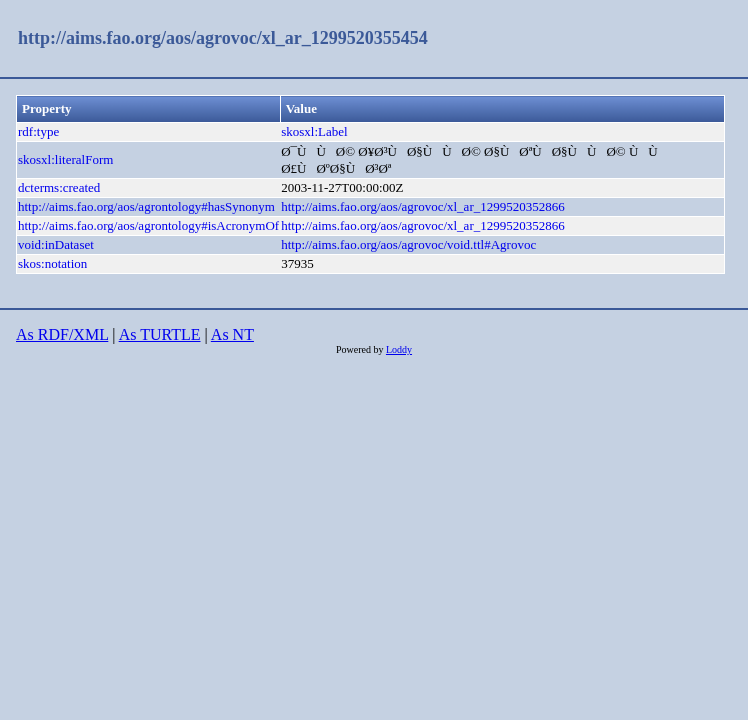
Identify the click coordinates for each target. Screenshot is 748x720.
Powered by (361, 349)
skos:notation (52, 263)
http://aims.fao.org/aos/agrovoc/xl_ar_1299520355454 (223, 38)
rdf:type (38, 131)
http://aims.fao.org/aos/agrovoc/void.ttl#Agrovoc (408, 244)
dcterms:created (59, 187)
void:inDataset (56, 244)
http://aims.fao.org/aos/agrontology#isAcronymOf (148, 225)
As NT (232, 334)
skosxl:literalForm (65, 159)
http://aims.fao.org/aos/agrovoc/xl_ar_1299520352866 (423, 206)
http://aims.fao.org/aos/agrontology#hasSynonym (146, 206)
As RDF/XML (62, 334)
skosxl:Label (314, 131)
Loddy (399, 349)
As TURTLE (160, 334)
